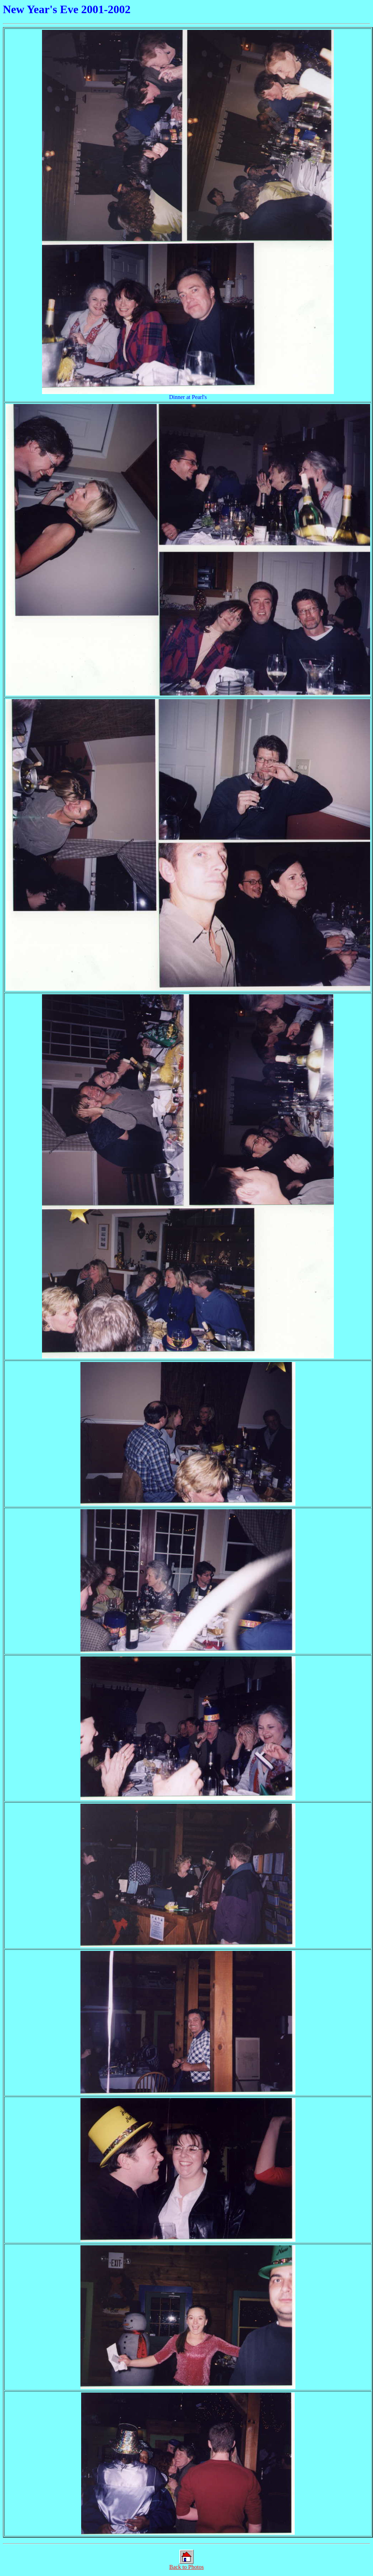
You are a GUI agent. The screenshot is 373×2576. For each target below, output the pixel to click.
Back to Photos (186, 2564)
